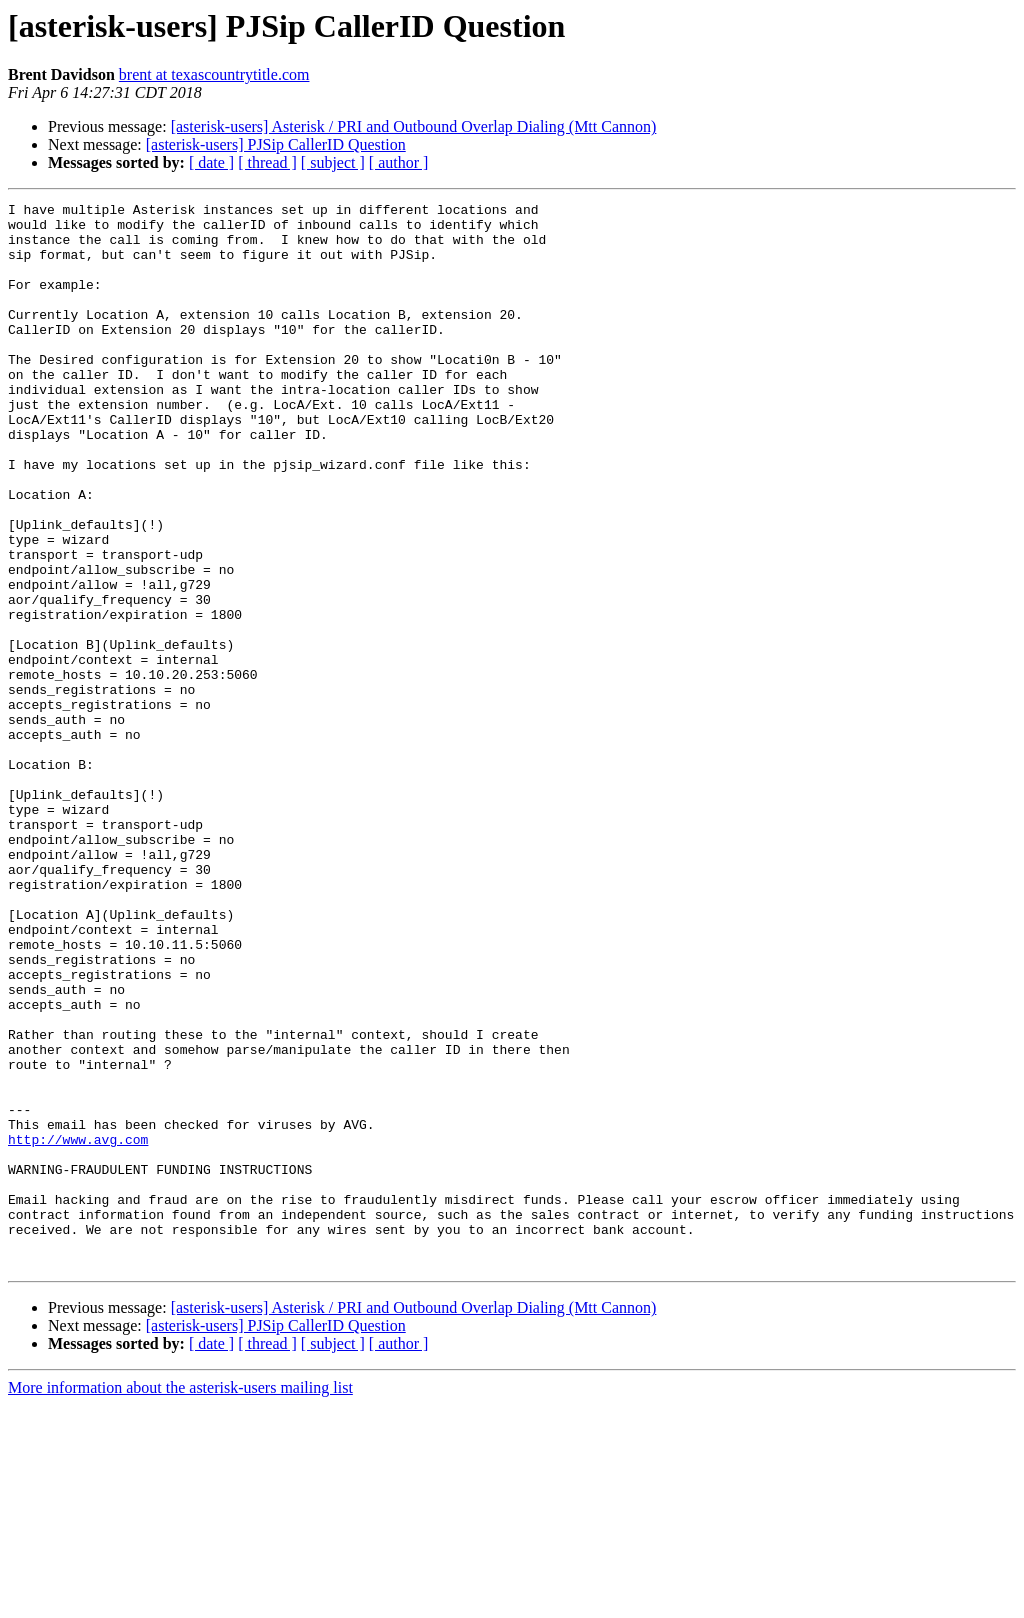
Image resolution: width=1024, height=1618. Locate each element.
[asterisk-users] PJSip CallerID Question (276, 144)
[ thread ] (267, 162)
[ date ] (211, 162)
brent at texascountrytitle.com (214, 74)
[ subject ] (333, 162)
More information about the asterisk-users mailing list (180, 1600)
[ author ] (399, 162)
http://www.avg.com (78, 1328)
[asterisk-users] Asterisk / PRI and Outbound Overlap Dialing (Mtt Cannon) (414, 126)
